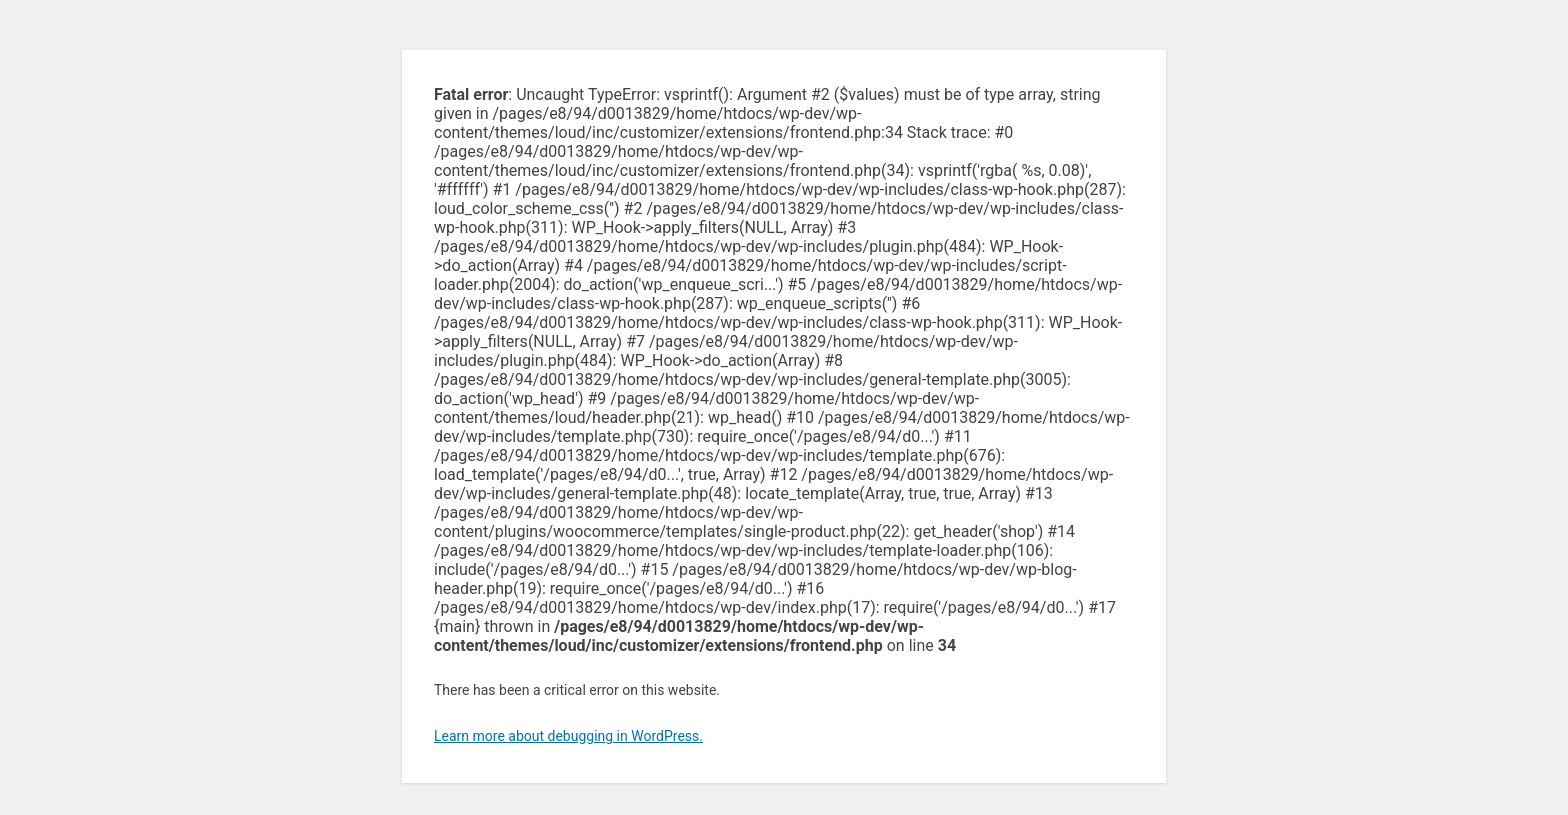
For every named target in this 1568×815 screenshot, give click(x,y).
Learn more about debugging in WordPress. (568, 736)
